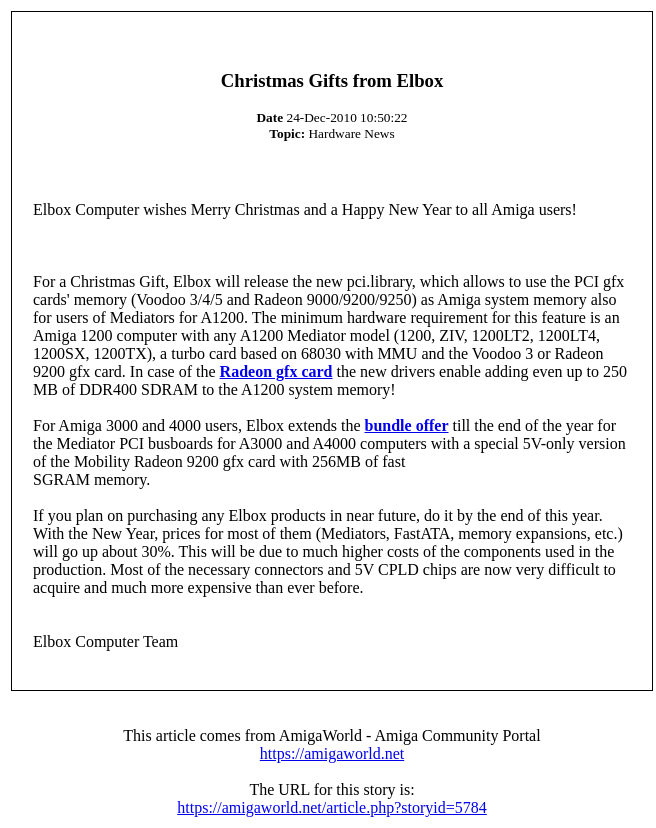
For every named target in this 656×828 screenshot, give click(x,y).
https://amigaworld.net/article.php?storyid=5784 (331, 807)
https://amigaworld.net (332, 753)
